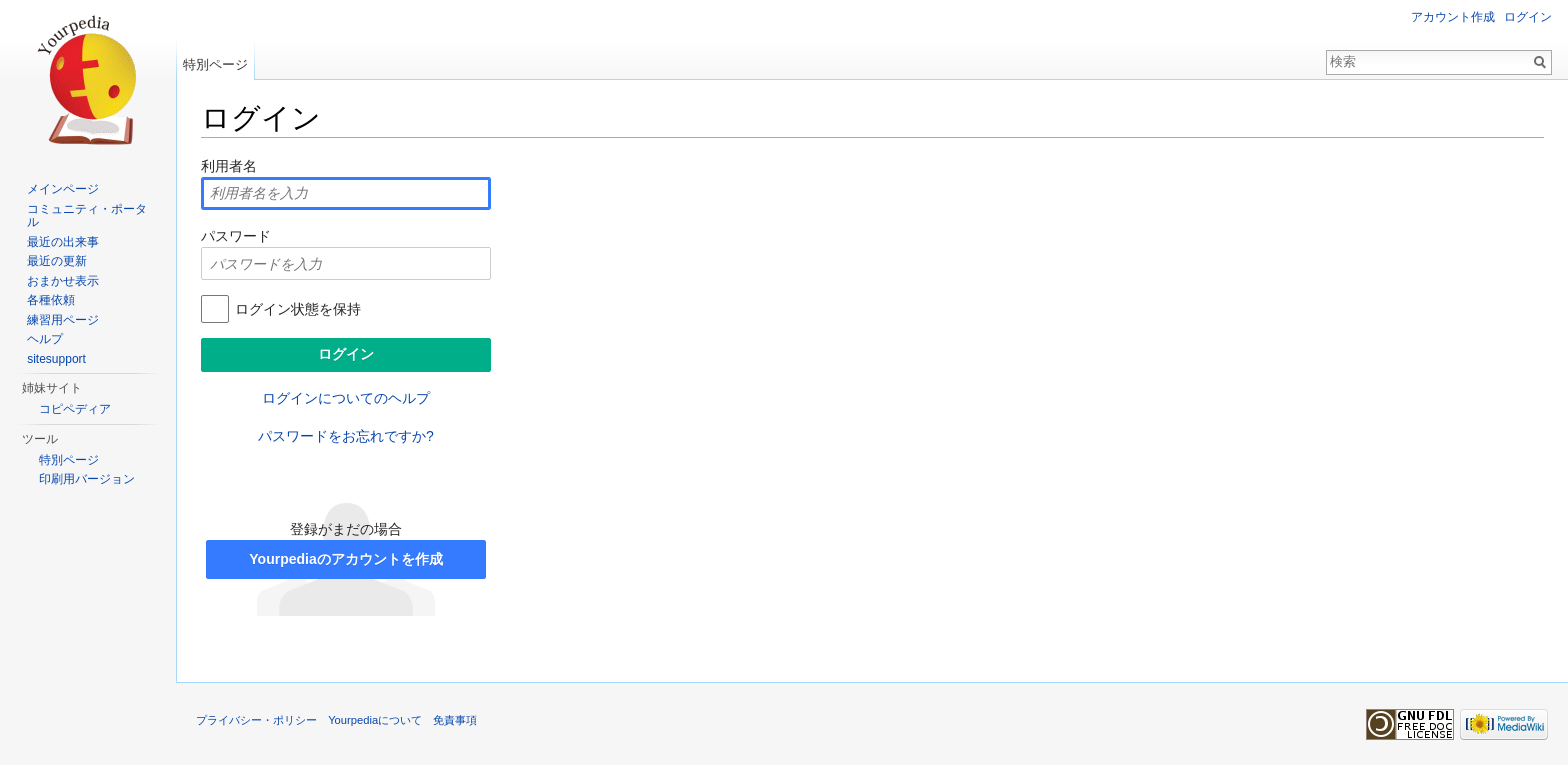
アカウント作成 (1453, 17)
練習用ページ (63, 320)
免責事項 (455, 720)
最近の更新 (57, 261)
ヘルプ (45, 339)
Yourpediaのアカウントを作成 (345, 559)
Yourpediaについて (375, 720)
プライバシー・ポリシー (256, 720)
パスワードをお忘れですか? (346, 436)
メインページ (63, 189)
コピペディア (75, 409)
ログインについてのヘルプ (346, 398)
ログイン (1528, 17)
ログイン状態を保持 (298, 309)
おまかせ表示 (63, 281)
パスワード (236, 236)
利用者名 (229, 166)
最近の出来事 (63, 242)
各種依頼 (51, 300)
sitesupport (56, 359)
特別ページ (215, 64)
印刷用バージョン (87, 479)
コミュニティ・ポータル (87, 216)
